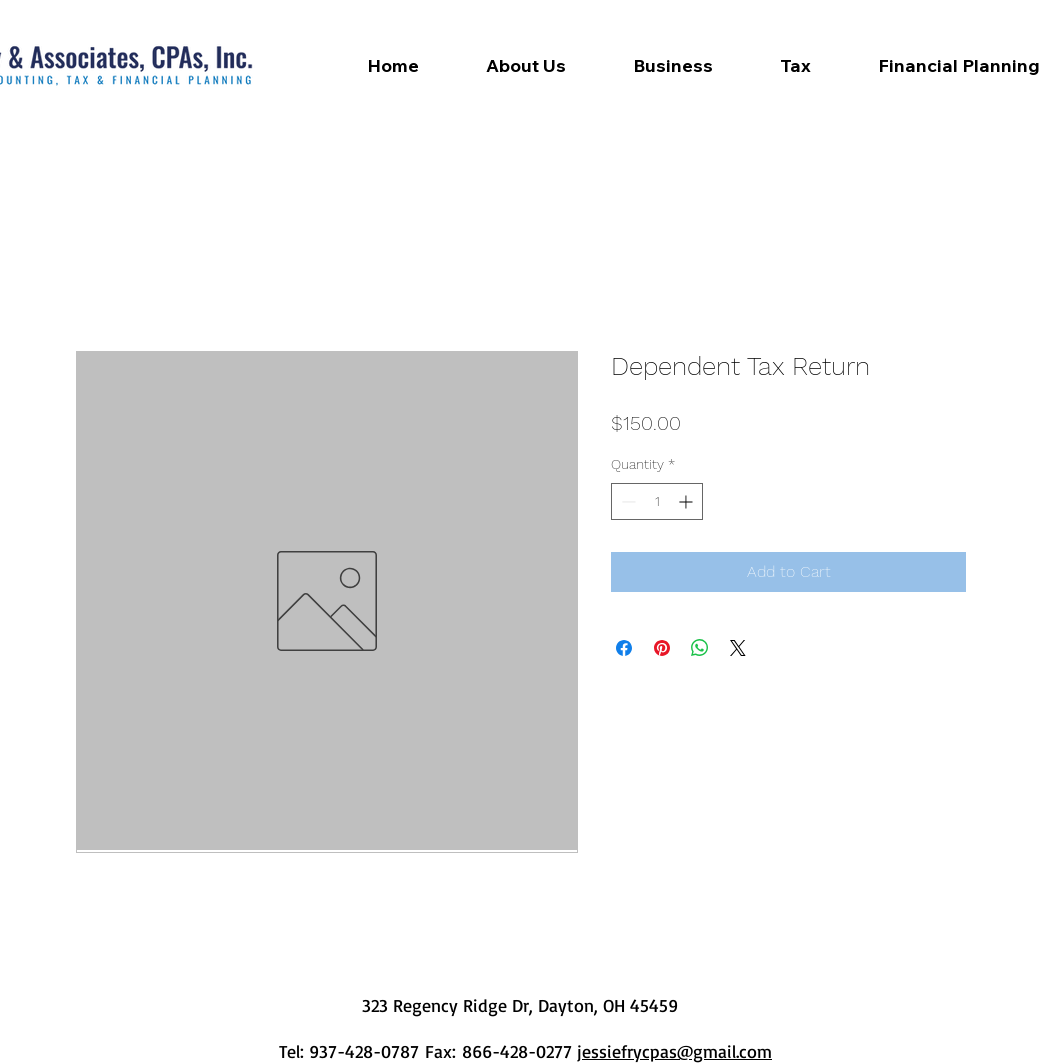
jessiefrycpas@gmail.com (674, 1051)
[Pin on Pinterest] (662, 648)
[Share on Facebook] (624, 648)
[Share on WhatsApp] (700, 648)
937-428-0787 (367, 1051)
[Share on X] (738, 648)
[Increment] (687, 501)
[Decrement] (626, 501)
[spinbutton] (657, 501)
